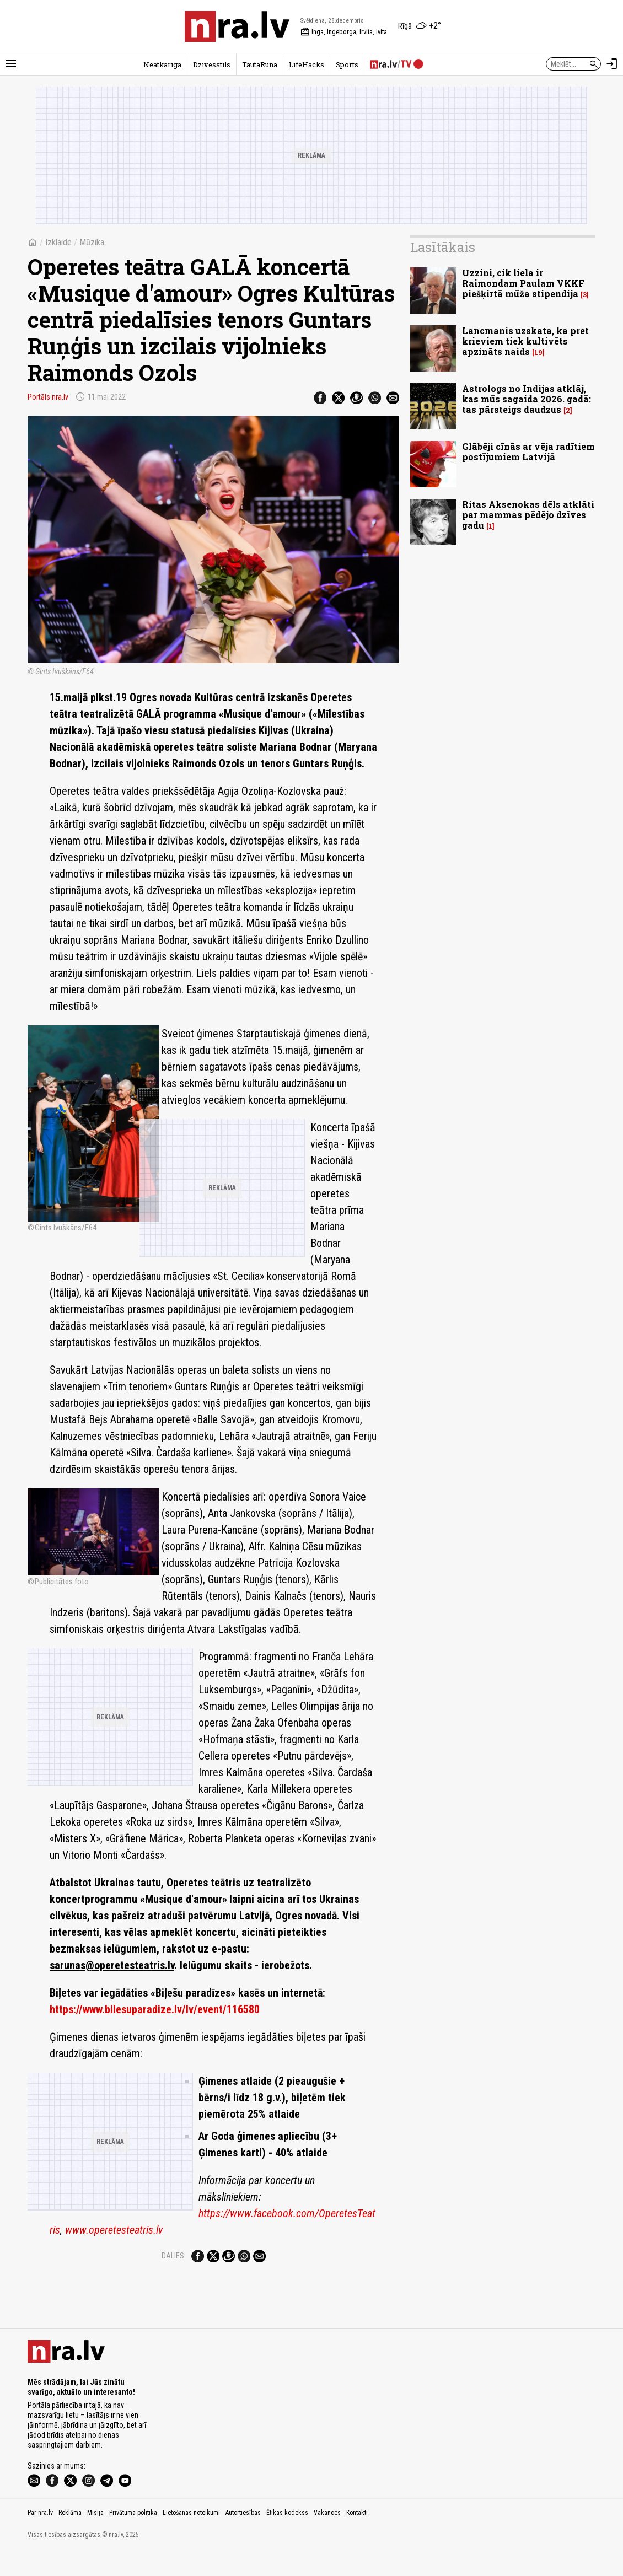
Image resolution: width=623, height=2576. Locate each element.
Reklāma (70, 2536)
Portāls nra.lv (48, 396)
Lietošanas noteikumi (191, 2536)
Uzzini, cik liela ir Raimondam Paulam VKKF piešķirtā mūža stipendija (523, 283)
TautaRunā (259, 64)
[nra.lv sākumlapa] (237, 26)
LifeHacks (306, 64)
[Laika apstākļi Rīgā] (419, 26)
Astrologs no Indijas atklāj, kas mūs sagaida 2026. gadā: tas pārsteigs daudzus (526, 399)
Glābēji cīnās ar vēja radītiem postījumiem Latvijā (528, 451)
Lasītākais (442, 247)
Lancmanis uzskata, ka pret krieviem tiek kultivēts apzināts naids (525, 341)
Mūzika (91, 242)
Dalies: (174, 2173)
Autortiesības (243, 2536)
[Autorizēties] (612, 64)
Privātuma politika (133, 2536)
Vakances (327, 2536)
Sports (347, 64)
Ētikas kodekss (287, 2536)
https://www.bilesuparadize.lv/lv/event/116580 (155, 1926)
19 (538, 352)
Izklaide (58, 242)
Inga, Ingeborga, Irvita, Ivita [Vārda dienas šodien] (343, 31)
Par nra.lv (40, 2536)
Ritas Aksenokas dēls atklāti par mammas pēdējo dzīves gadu (528, 514)
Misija (95, 2536)
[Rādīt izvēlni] (11, 64)
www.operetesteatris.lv (114, 2147)
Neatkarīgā (162, 64)
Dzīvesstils (211, 64)
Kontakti (357, 2536)
